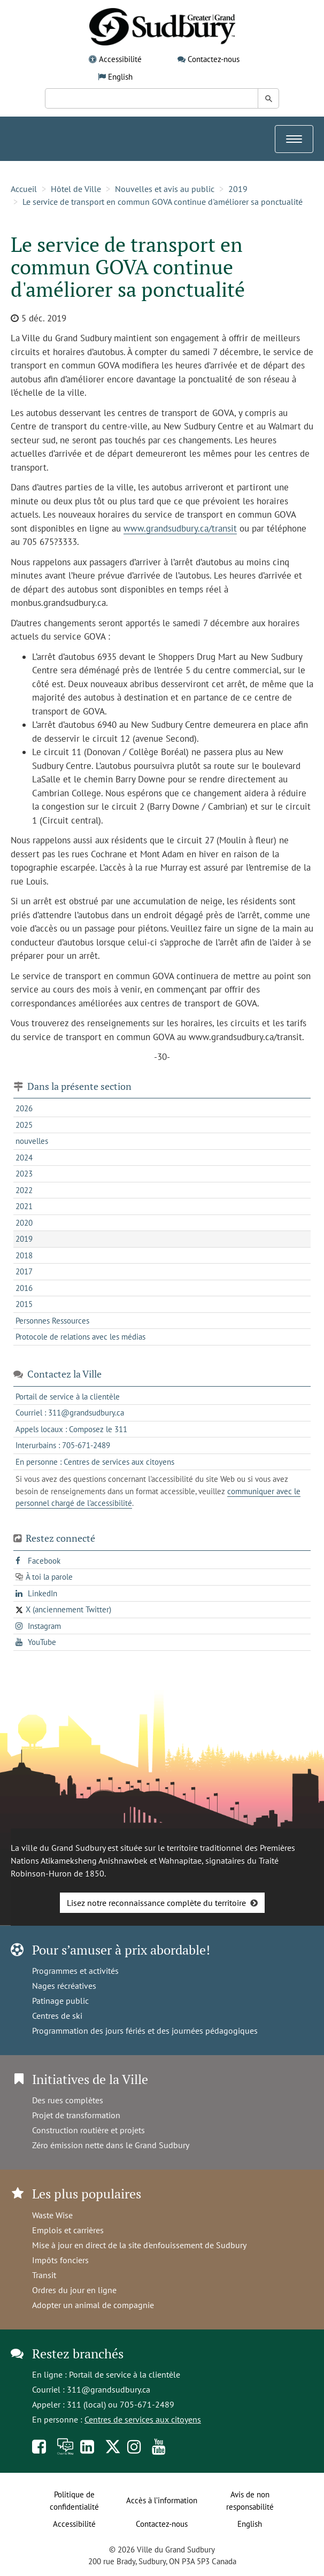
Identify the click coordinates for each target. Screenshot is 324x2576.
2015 (24, 1304)
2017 (24, 1271)
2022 (24, 1190)
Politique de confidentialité (74, 2500)
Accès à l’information (161, 2500)
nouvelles (32, 1141)
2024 (24, 1157)
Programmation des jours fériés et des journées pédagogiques (145, 2030)
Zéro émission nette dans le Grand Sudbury (110, 2145)
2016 (24, 1288)
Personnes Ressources (52, 1321)
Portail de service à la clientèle (124, 2374)
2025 (24, 1125)
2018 (24, 1255)
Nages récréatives (64, 1985)
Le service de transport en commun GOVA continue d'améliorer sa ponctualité (162, 201)
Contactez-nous (214, 59)
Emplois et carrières (68, 2230)
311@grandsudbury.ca (108, 2389)
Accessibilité (120, 59)
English (120, 77)
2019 (238, 188)
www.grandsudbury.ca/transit (180, 528)
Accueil (24, 188)
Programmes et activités (75, 1970)
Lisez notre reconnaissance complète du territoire (156, 1902)
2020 (24, 1223)
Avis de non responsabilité (250, 2500)
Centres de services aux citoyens (142, 2419)
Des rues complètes (67, 2100)
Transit (44, 2275)
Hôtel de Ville (76, 188)
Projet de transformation (76, 2115)
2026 (24, 1108)
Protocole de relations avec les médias (80, 1337)
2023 (24, 1173)
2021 (24, 1206)
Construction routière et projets (88, 2130)
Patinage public (60, 2000)
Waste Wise (52, 2215)
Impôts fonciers (60, 2260)
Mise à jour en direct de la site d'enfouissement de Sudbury (139, 2245)
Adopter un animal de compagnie (93, 2305)
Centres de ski (57, 2015)
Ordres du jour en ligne (74, 2290)
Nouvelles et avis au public (164, 188)
